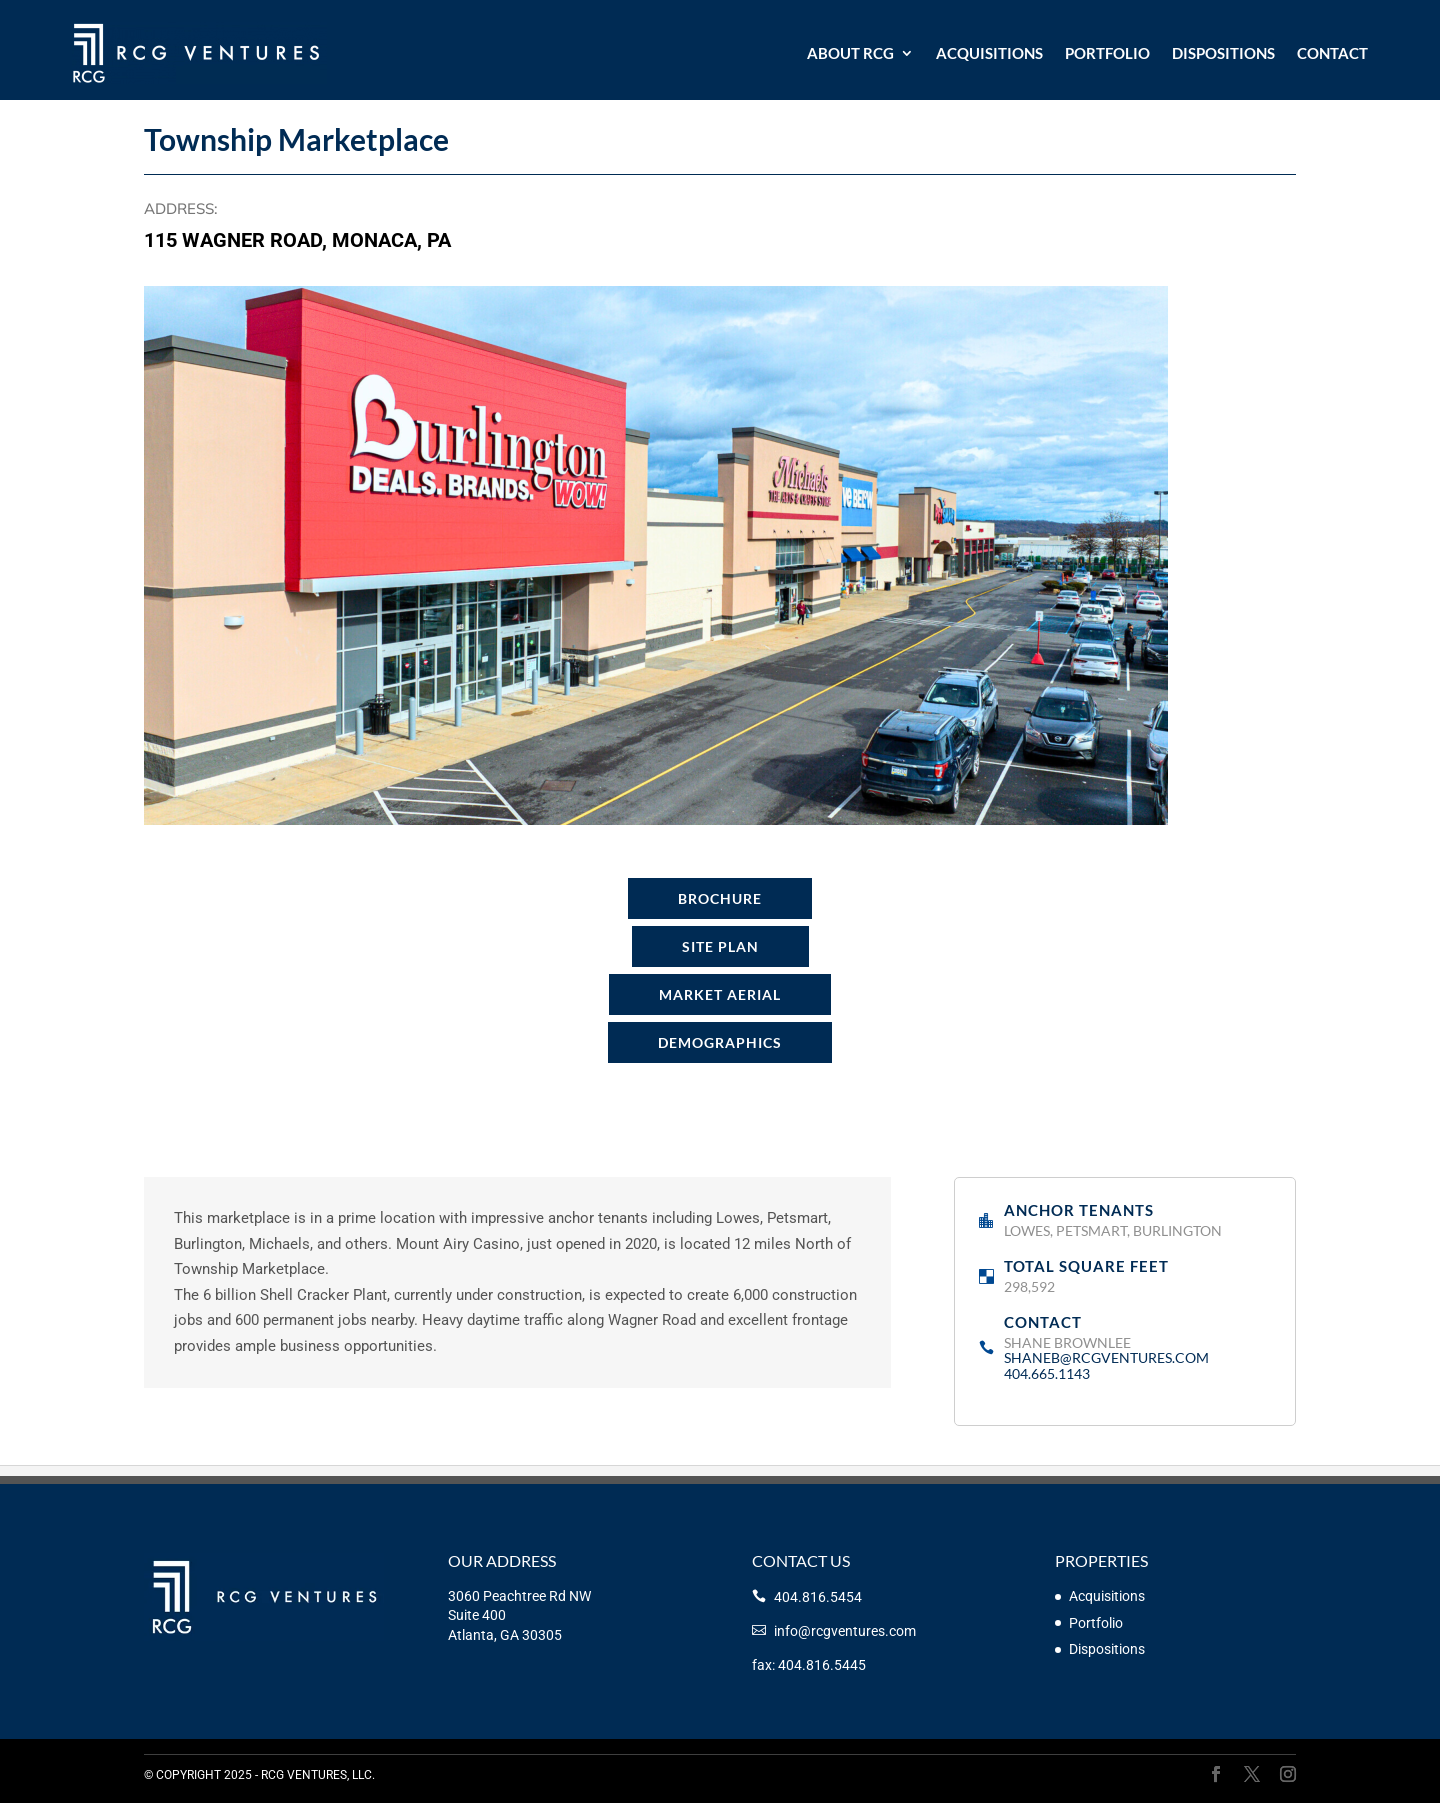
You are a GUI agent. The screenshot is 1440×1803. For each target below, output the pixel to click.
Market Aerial (720, 994)
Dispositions (1223, 53)
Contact (1332, 53)
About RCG (850, 53)
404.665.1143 (1047, 1373)
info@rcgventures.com (845, 1631)
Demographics (720, 1042)
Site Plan (720, 946)
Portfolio (1107, 53)
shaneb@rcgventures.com (1106, 1357)
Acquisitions (989, 53)
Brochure (720, 898)
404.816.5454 (818, 1597)
